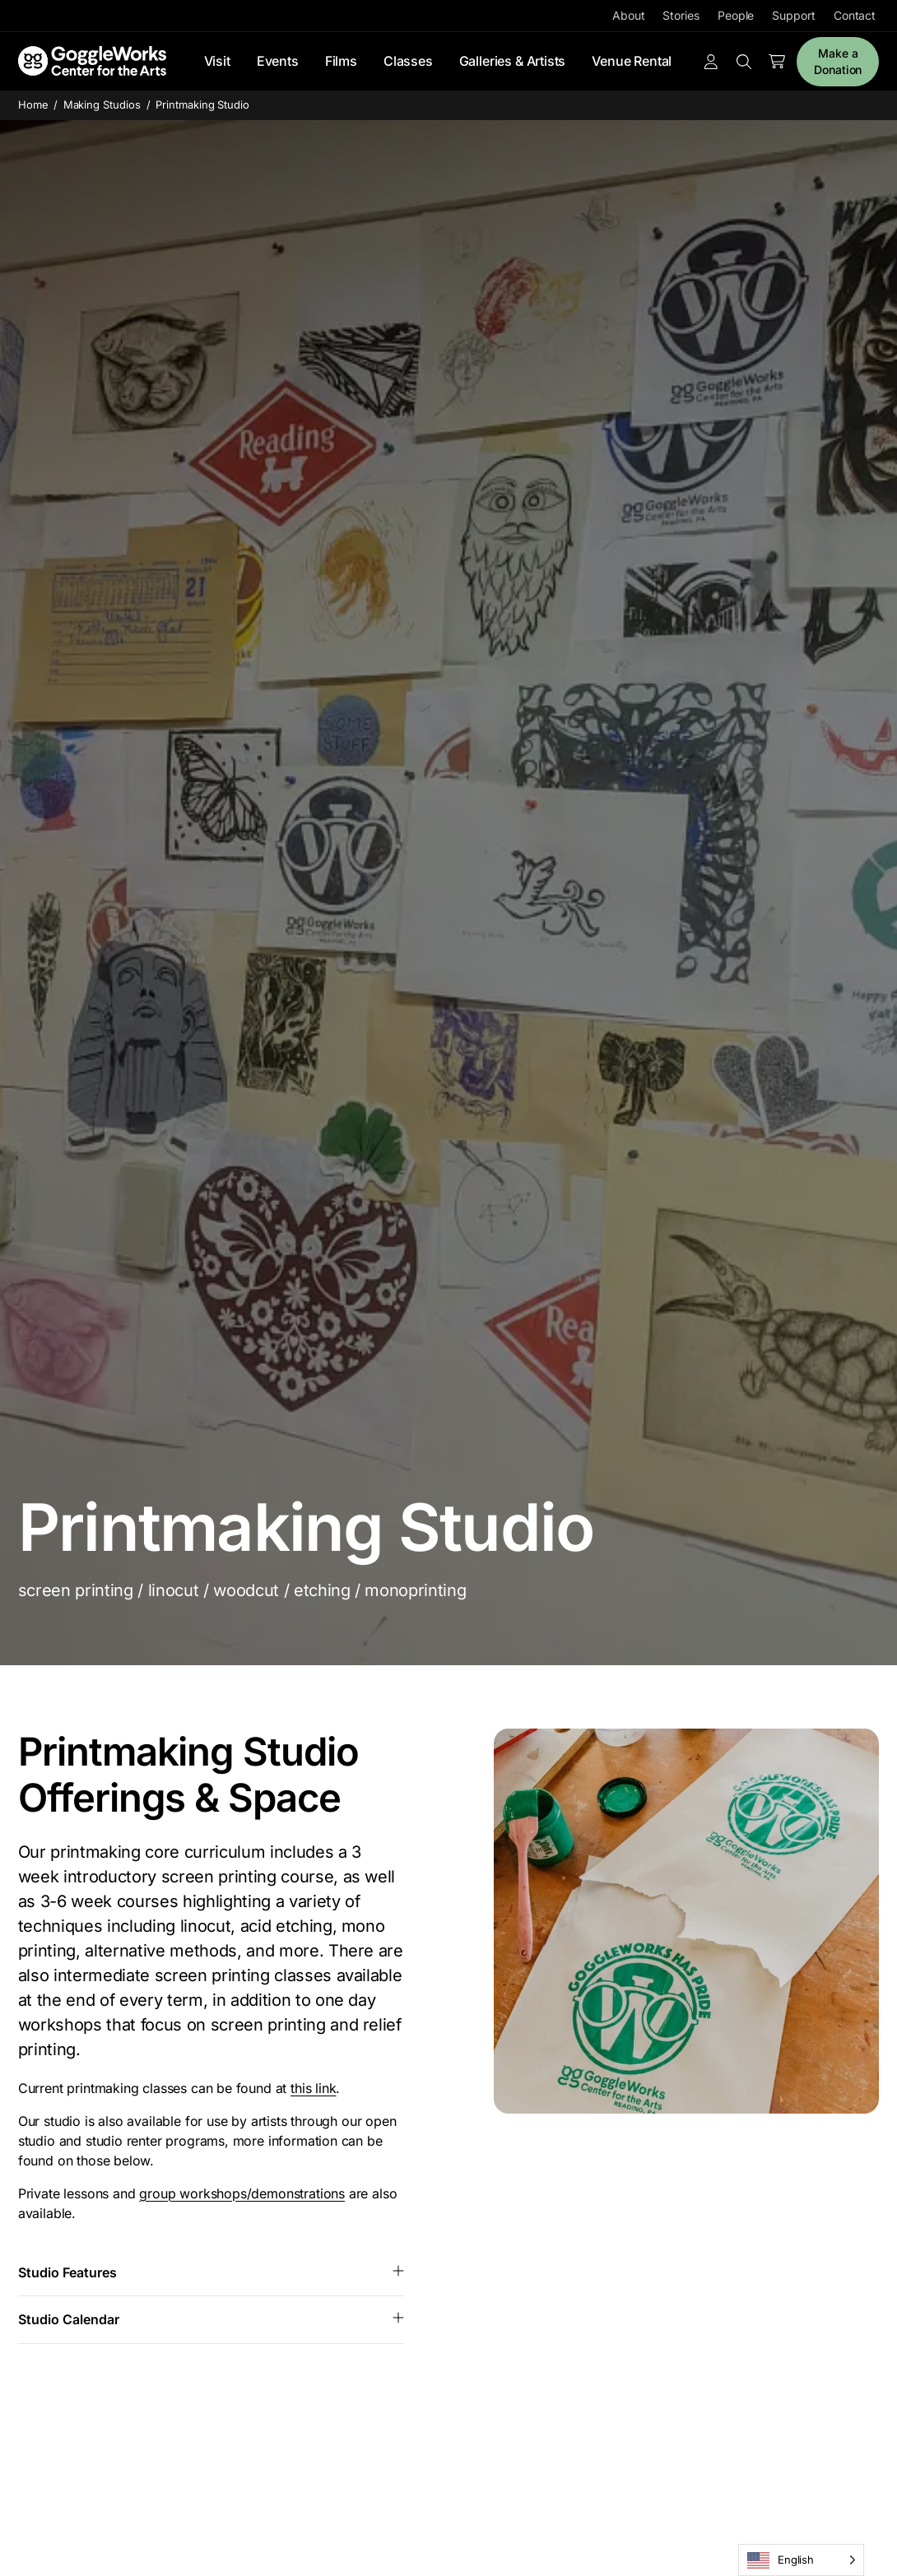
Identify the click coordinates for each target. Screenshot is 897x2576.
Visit (217, 61)
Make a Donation (838, 61)
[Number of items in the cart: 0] (777, 62)
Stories (680, 15)
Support (793, 15)
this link (313, 2088)
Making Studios (102, 104)
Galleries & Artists (512, 61)
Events (278, 61)
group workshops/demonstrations (242, 2193)
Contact (855, 15)
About (628, 15)
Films (341, 61)
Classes (408, 61)
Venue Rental (632, 61)
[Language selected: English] (801, 2560)
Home (33, 104)
